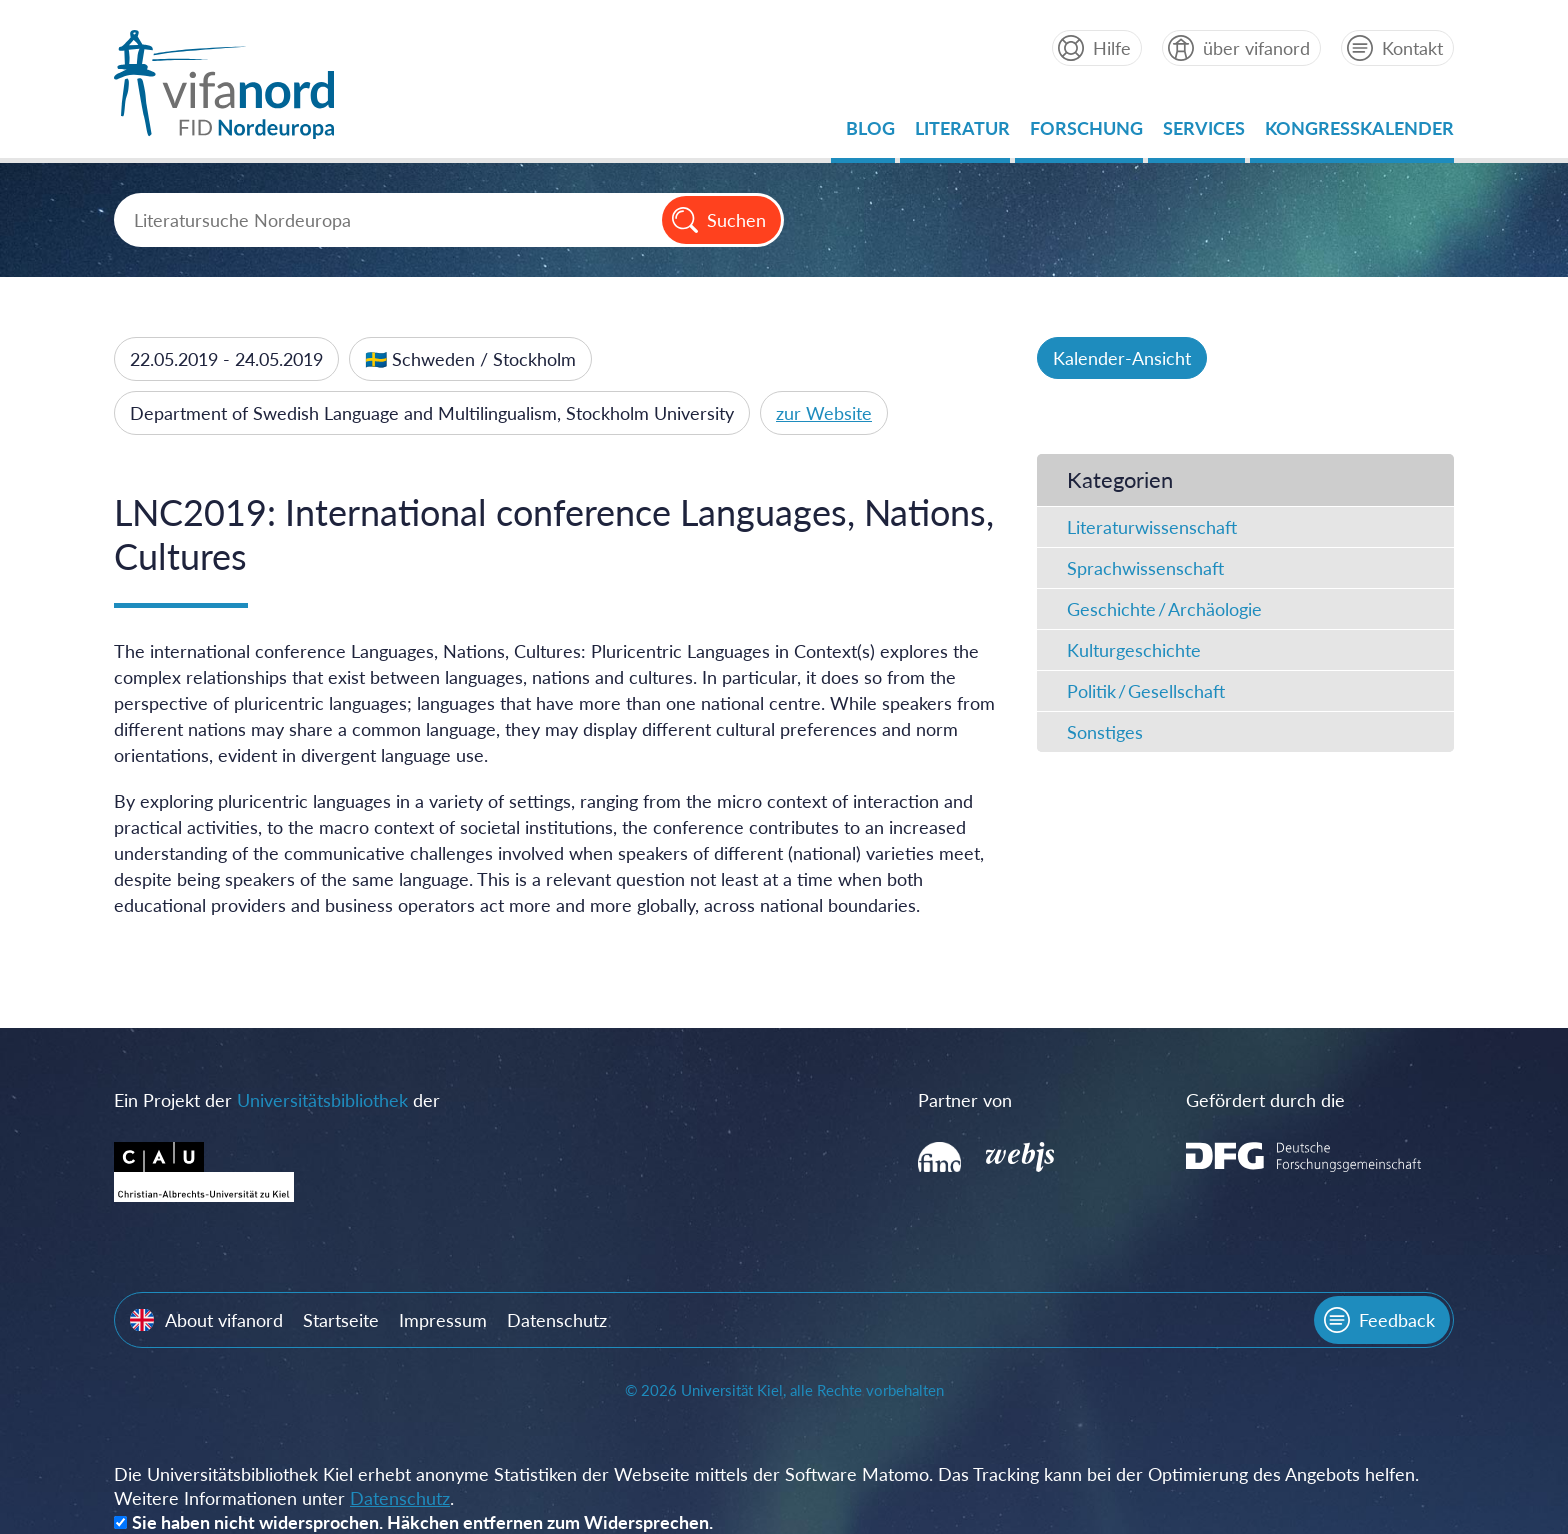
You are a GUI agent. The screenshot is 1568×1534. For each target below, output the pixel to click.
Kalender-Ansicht (1122, 358)
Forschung (1086, 133)
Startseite (341, 1320)
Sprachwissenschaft (1145, 568)
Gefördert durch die (1265, 1100)
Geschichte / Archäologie (1164, 609)
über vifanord (1256, 48)
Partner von (965, 1100)
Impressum (443, 1320)
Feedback (1397, 1320)
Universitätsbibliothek (322, 1100)
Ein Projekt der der (277, 1100)
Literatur (962, 133)
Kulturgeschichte (1134, 650)
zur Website (824, 413)
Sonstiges (1105, 732)
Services (1204, 133)
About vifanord (224, 1320)
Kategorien (1120, 479)
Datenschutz (557, 1320)
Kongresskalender (1359, 133)
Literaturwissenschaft (1152, 527)
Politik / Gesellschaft (1146, 691)
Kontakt (1412, 48)
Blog (870, 133)
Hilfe (1112, 48)
